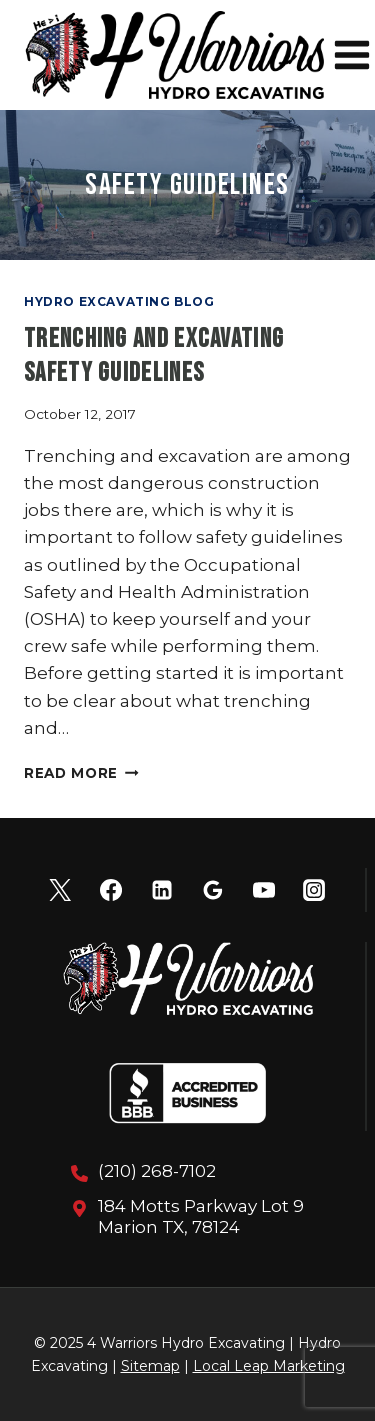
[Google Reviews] (213, 890)
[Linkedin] (162, 890)
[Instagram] (314, 890)
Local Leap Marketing (269, 1366)
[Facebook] (111, 890)
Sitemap (150, 1366)
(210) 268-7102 (157, 1171)
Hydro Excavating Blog (119, 301)
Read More (81, 773)
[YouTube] (264, 890)
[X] (60, 890)
